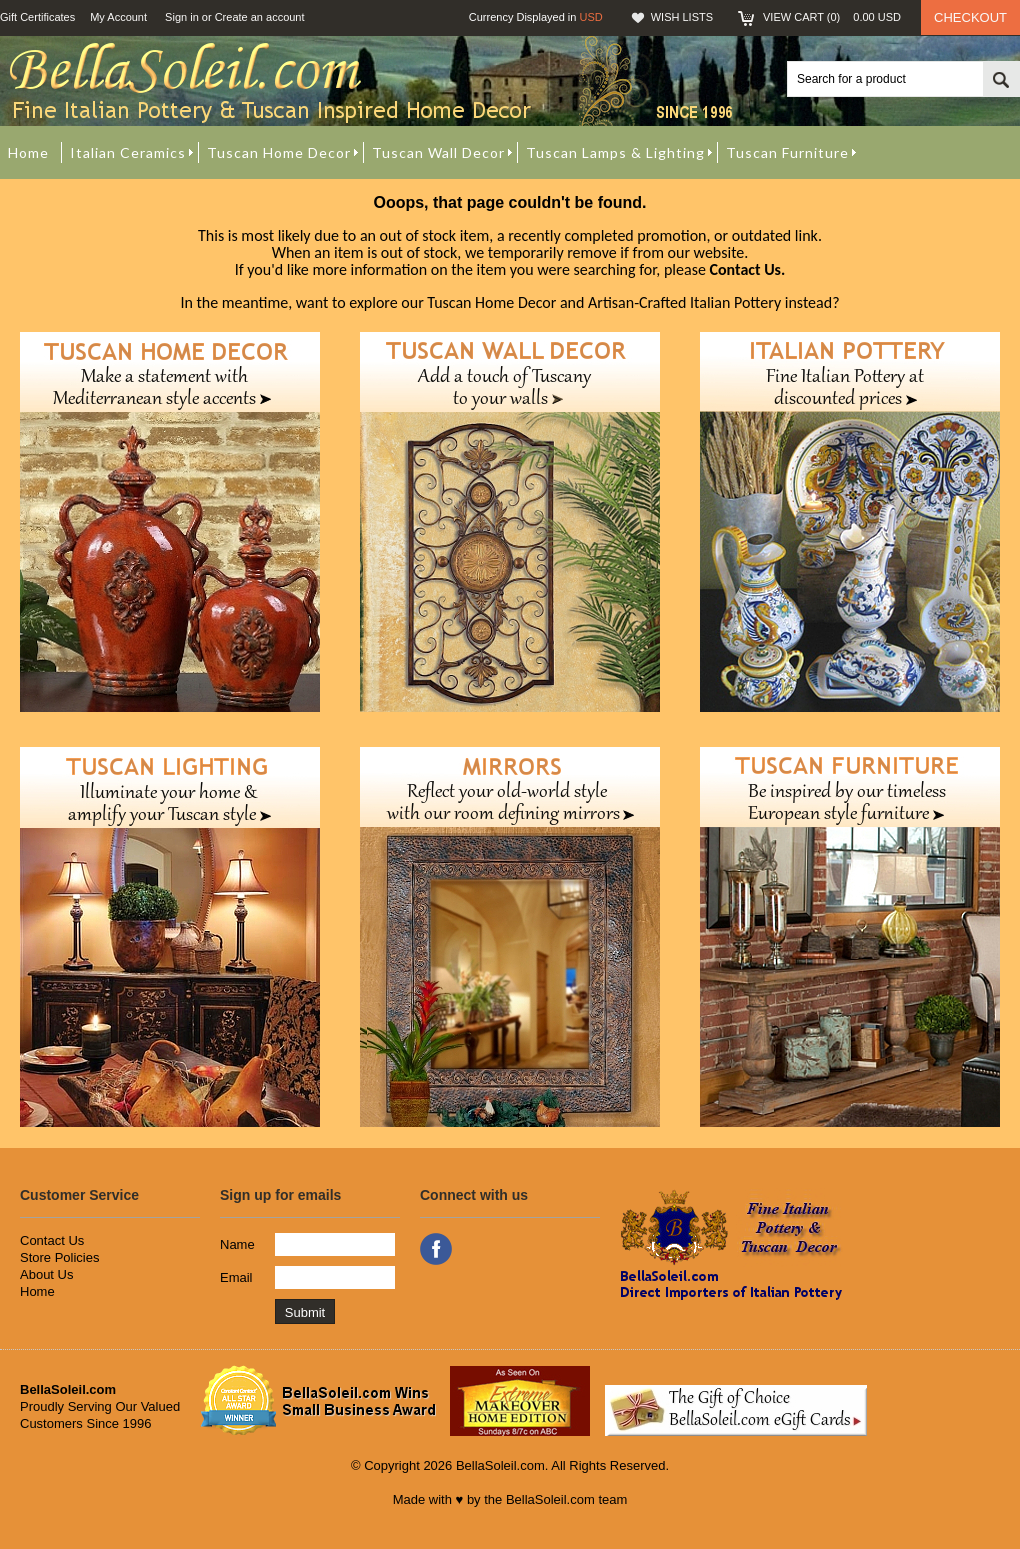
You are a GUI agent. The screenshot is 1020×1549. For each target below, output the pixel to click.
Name (237, 1244)
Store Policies (59, 1257)
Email (236, 1277)
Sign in (182, 17)
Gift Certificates (37, 17)
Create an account (260, 17)
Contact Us (52, 1240)
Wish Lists (682, 17)
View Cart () (832, 17)
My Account (118, 17)
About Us (46, 1274)
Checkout (970, 17)
